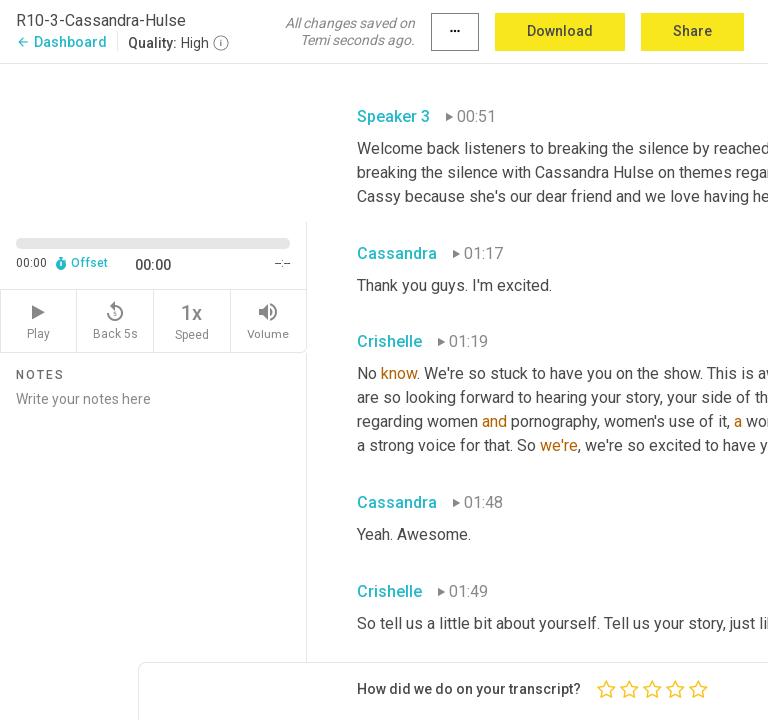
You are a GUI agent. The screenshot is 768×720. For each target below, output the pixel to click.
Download (560, 31)
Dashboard (61, 42)
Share (692, 31)
